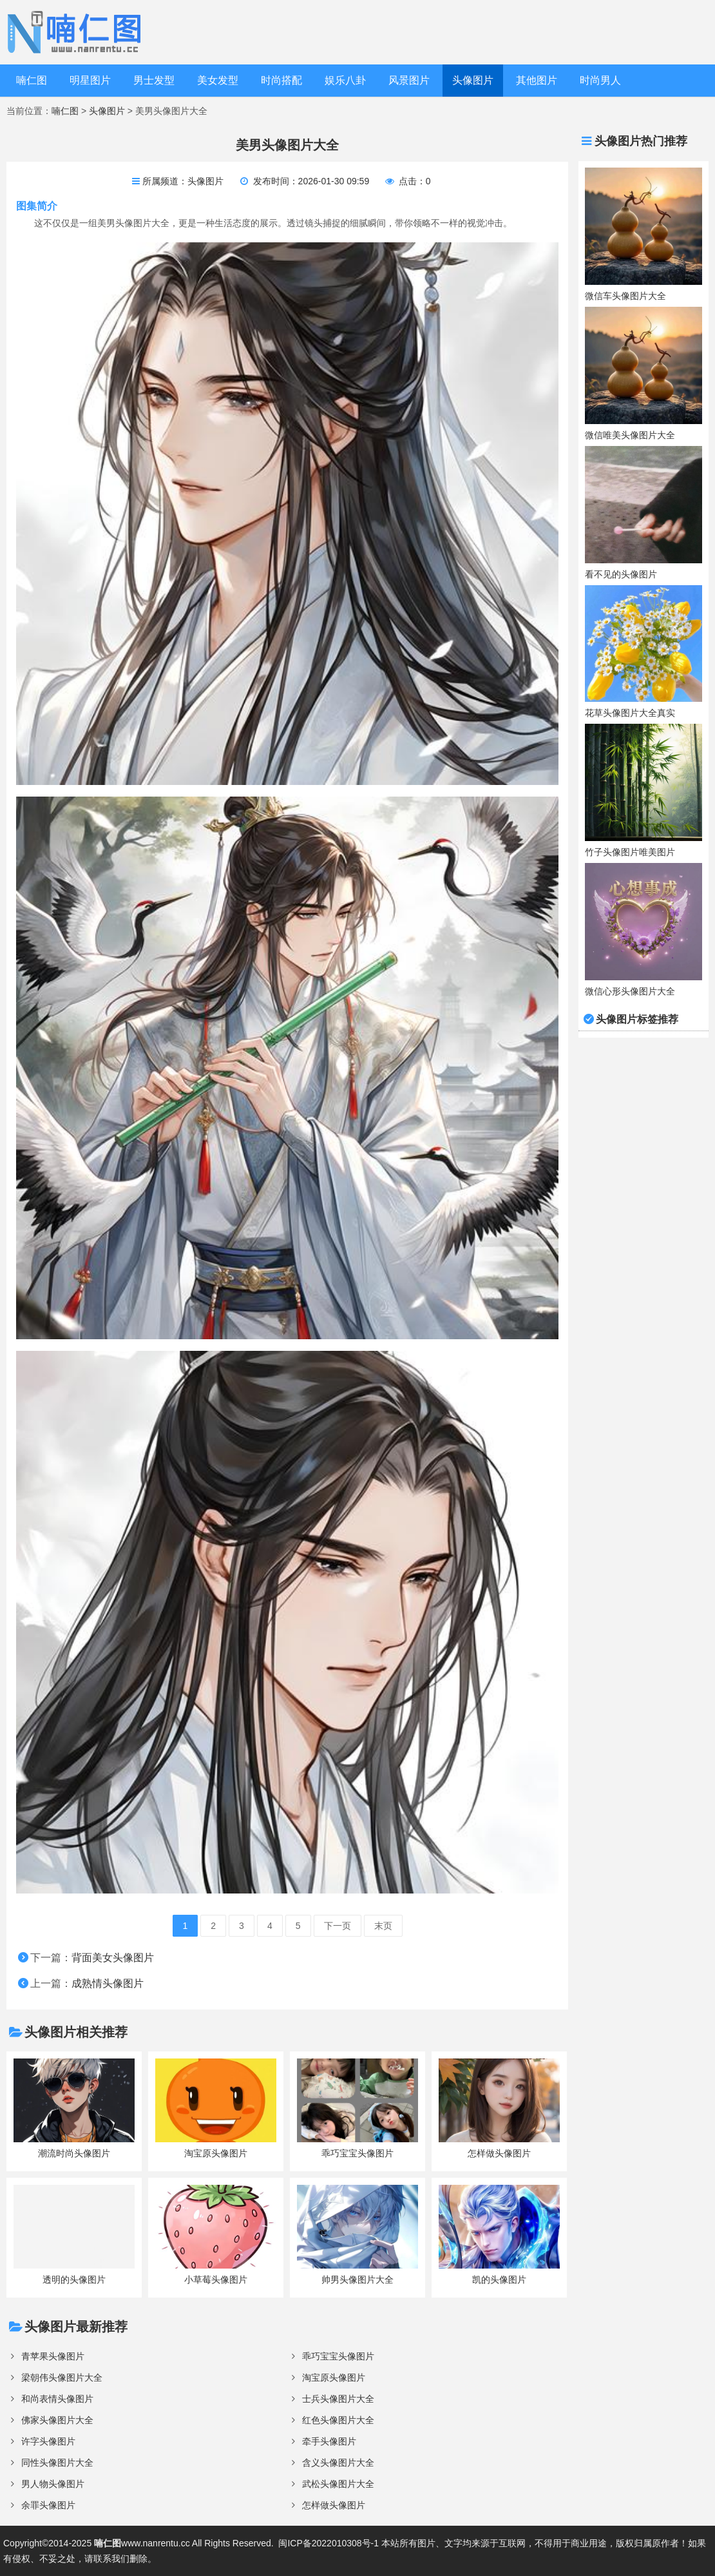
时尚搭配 (281, 80)
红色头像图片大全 (338, 2420)
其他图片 (536, 80)
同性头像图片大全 (57, 2462)
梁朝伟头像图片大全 (61, 2377)
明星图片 (90, 80)
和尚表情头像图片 (57, 2399)
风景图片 (409, 80)
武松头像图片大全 (338, 2484)
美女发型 (217, 80)
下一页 (337, 1926)
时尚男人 (600, 80)
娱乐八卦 (345, 80)
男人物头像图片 (52, 2484)
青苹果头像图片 (52, 2356)
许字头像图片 (48, 2441)
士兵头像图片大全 (338, 2399)
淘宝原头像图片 (333, 2377)
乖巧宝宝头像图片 (338, 2356)
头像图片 (472, 80)
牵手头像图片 (329, 2441)
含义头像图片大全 (338, 2462)
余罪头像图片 (48, 2505)
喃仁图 (31, 80)
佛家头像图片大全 (57, 2420)
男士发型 (154, 80)
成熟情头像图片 (108, 1983)
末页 (383, 1926)
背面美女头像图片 (113, 1957)
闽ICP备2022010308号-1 (328, 2543)
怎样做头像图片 (333, 2505)
